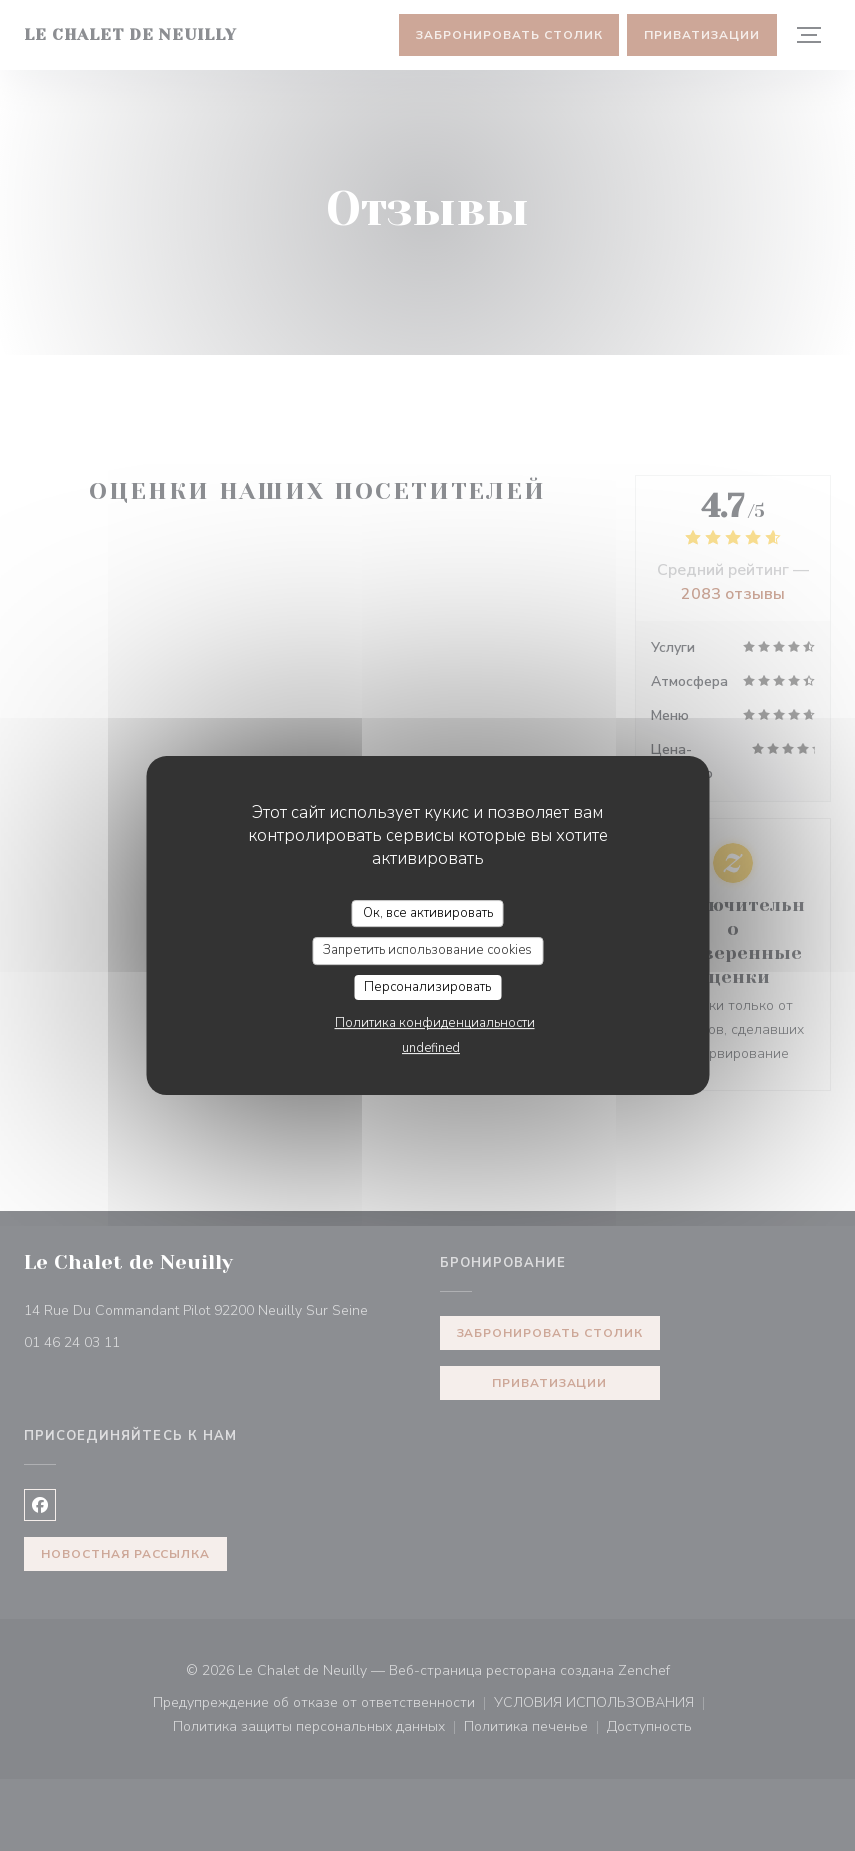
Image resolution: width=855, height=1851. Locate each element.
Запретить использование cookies (427, 950)
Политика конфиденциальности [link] (435, 1023)
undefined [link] (431, 1048)
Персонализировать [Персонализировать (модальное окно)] (427, 987)
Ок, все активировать (428, 913)
